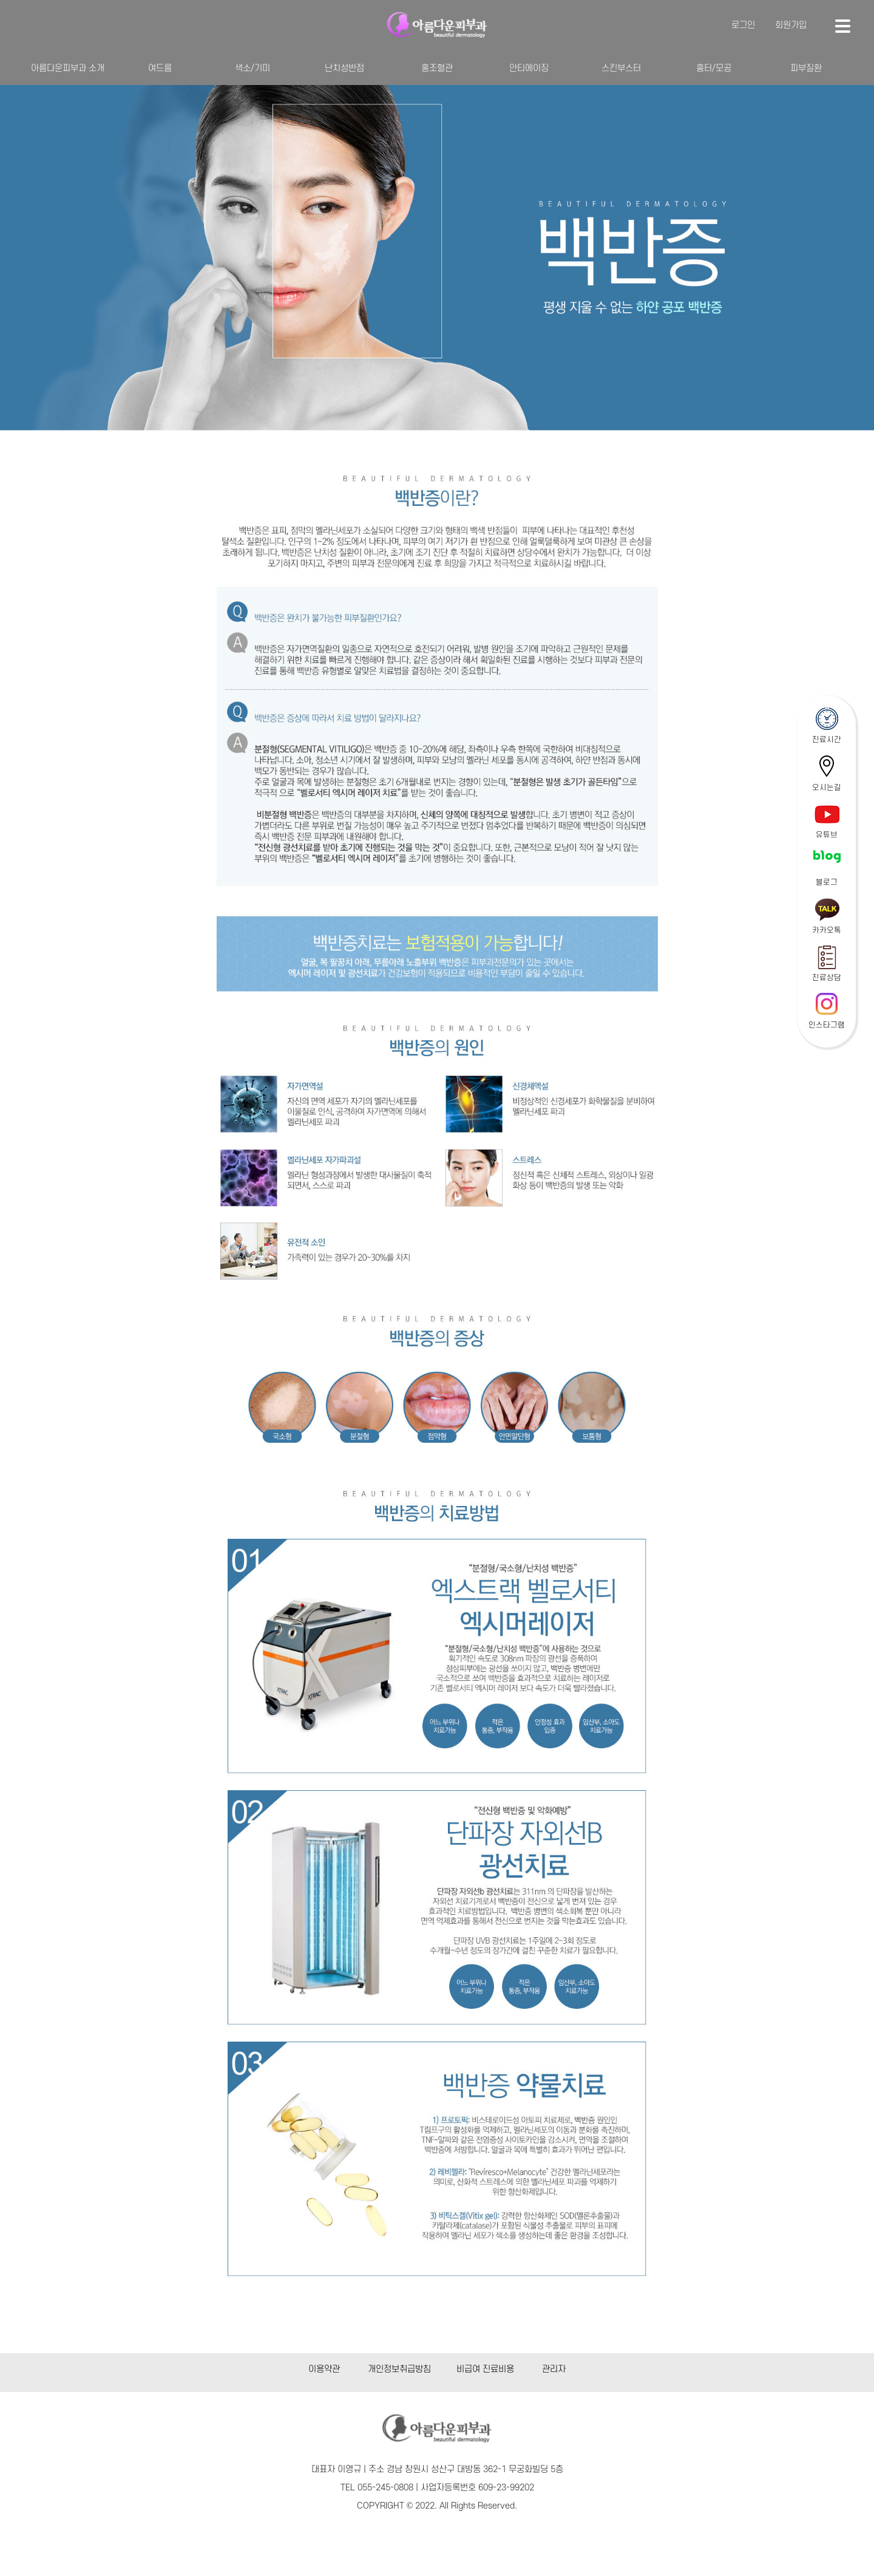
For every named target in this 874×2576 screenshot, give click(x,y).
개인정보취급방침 (399, 2369)
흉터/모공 (713, 68)
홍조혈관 (437, 68)
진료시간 (826, 739)
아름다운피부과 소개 (67, 68)
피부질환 (806, 68)
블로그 (827, 882)
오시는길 (826, 787)
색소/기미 (252, 68)
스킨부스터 (621, 68)
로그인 (743, 25)
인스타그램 (826, 1025)
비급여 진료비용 (485, 2369)
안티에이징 (529, 68)
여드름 (160, 68)
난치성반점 (344, 68)
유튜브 (827, 835)
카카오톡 (826, 930)
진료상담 (826, 977)
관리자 (554, 2369)
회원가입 (791, 25)
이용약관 (324, 2369)
